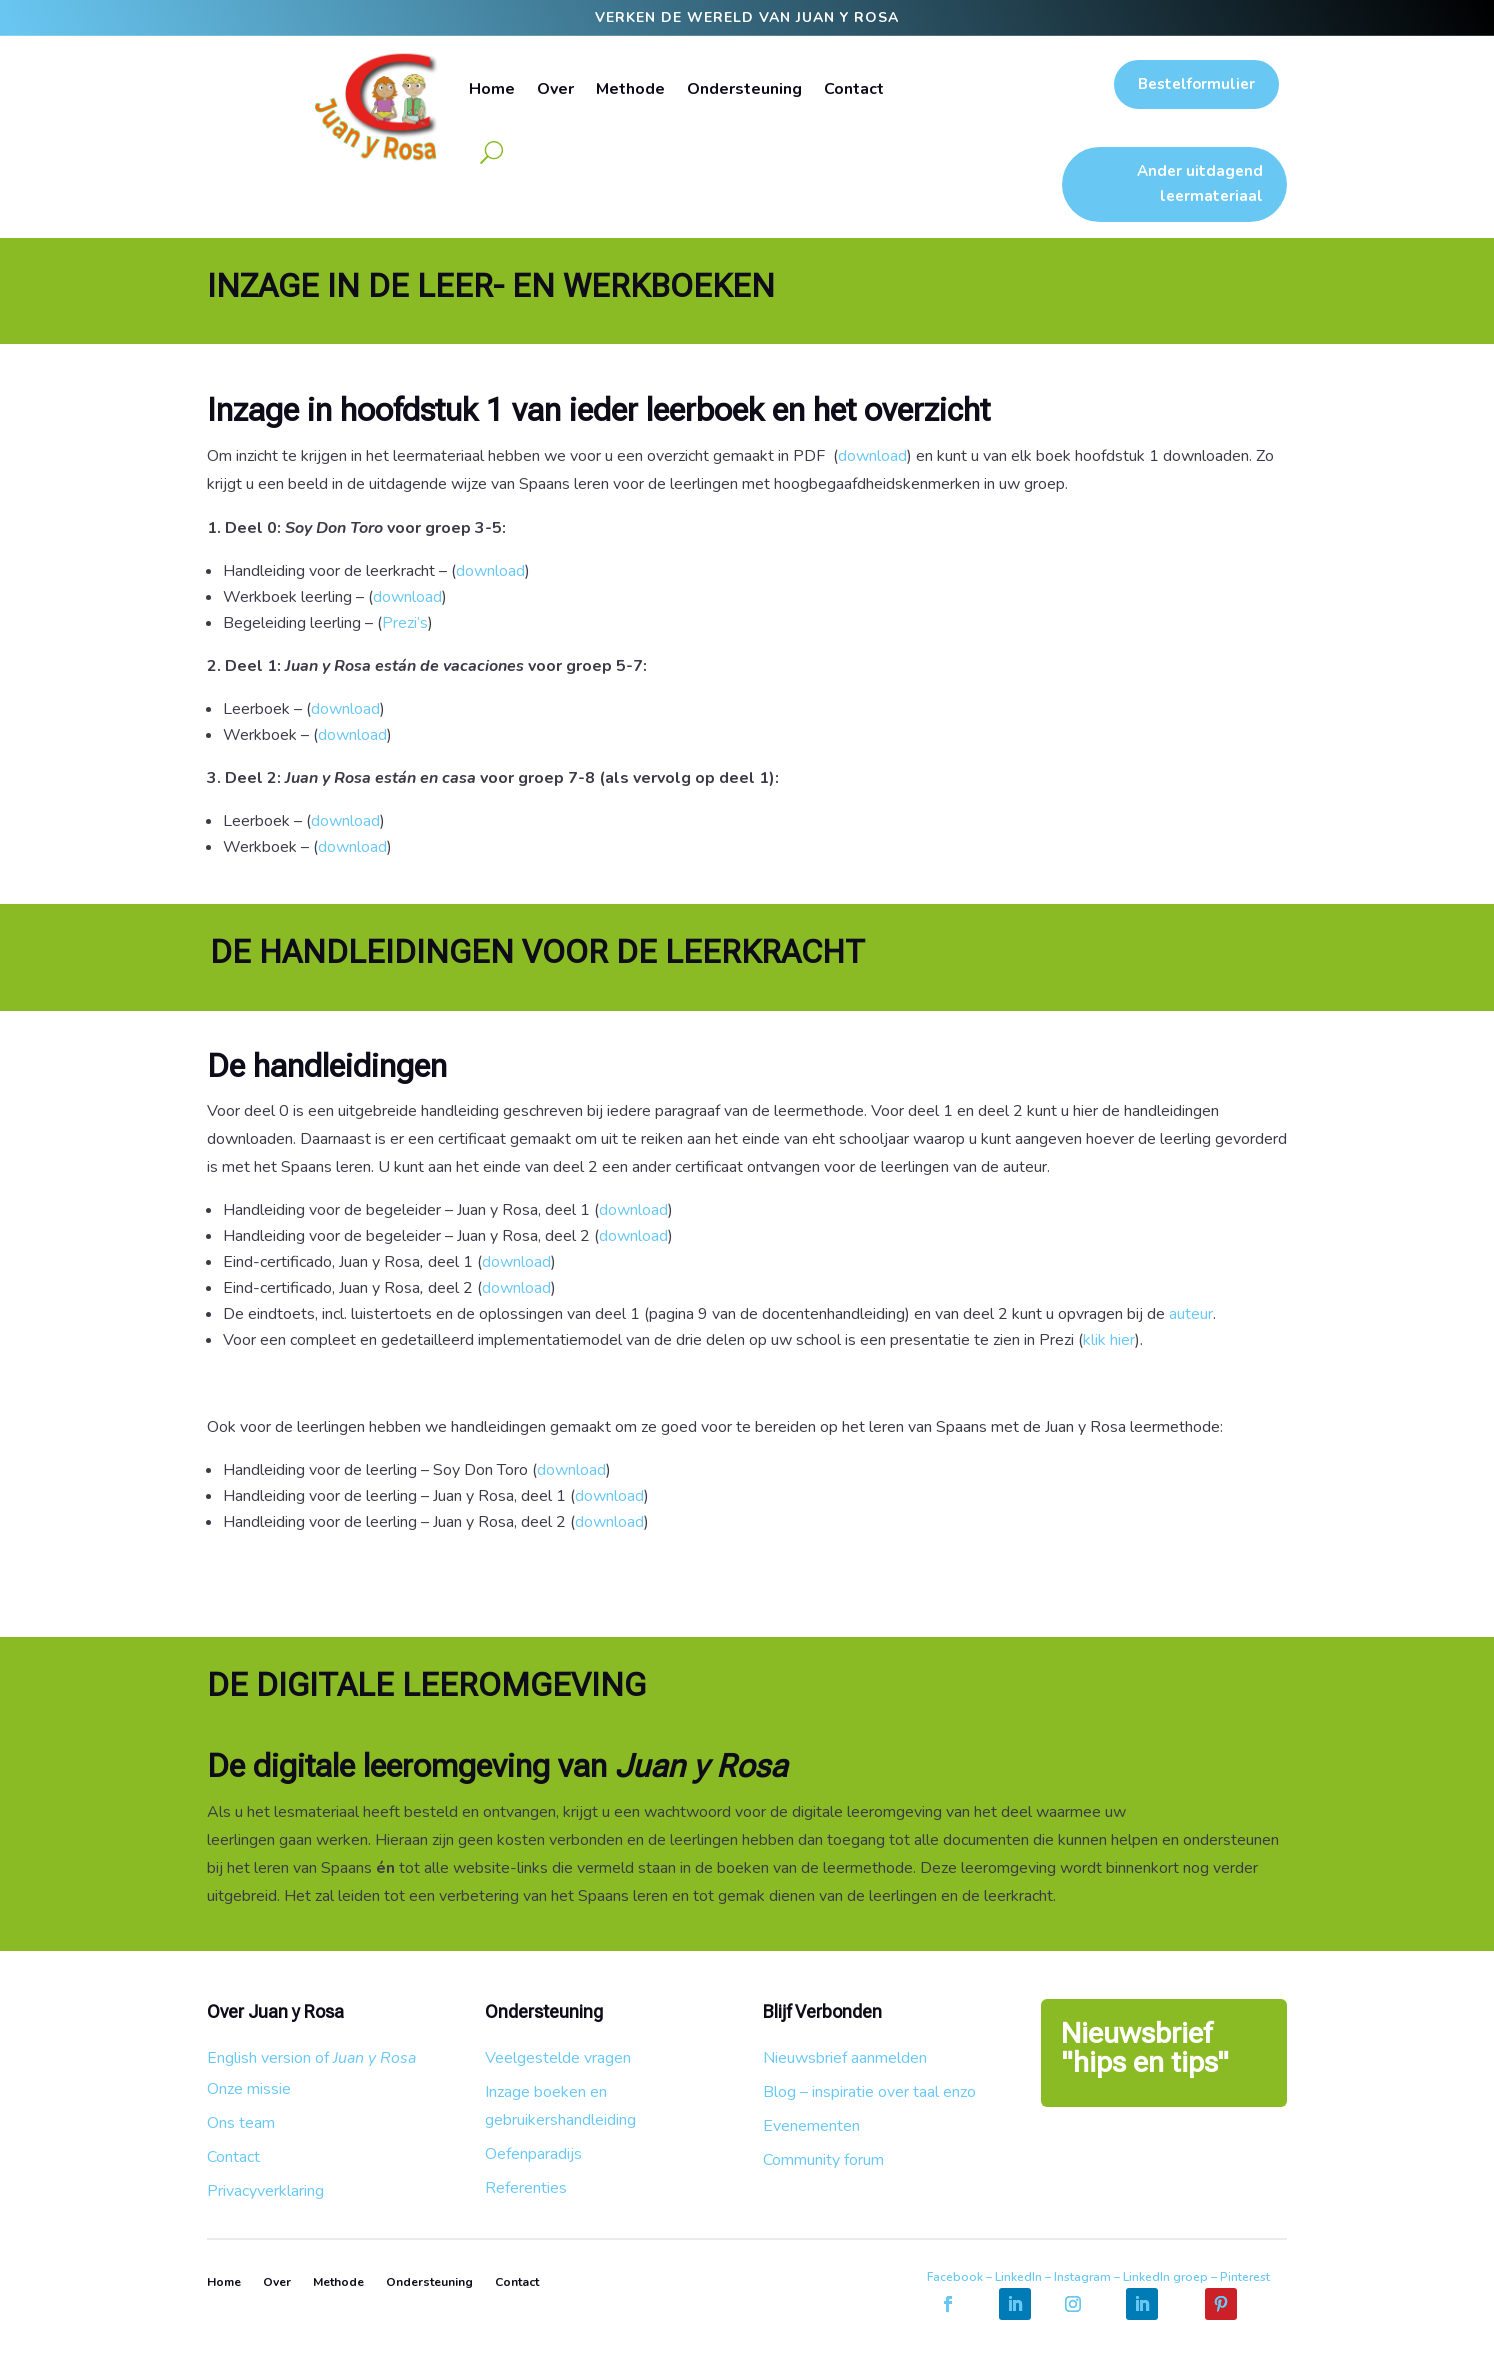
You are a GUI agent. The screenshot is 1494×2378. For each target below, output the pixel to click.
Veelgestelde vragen (558, 2058)
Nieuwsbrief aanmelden (845, 2058)
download (872, 456)
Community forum (823, 2160)
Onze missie (249, 2089)
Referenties (526, 2188)
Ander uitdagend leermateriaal (1200, 184)
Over (555, 89)
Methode (630, 89)
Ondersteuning (744, 89)
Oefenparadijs (533, 2154)
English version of (311, 2058)
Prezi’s (407, 623)
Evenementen (811, 2126)
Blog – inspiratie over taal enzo (869, 2092)
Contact (854, 89)
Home (492, 89)
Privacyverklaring (265, 2191)
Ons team (241, 2123)
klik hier (1109, 1340)
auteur (1191, 1314)
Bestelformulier (1196, 84)
